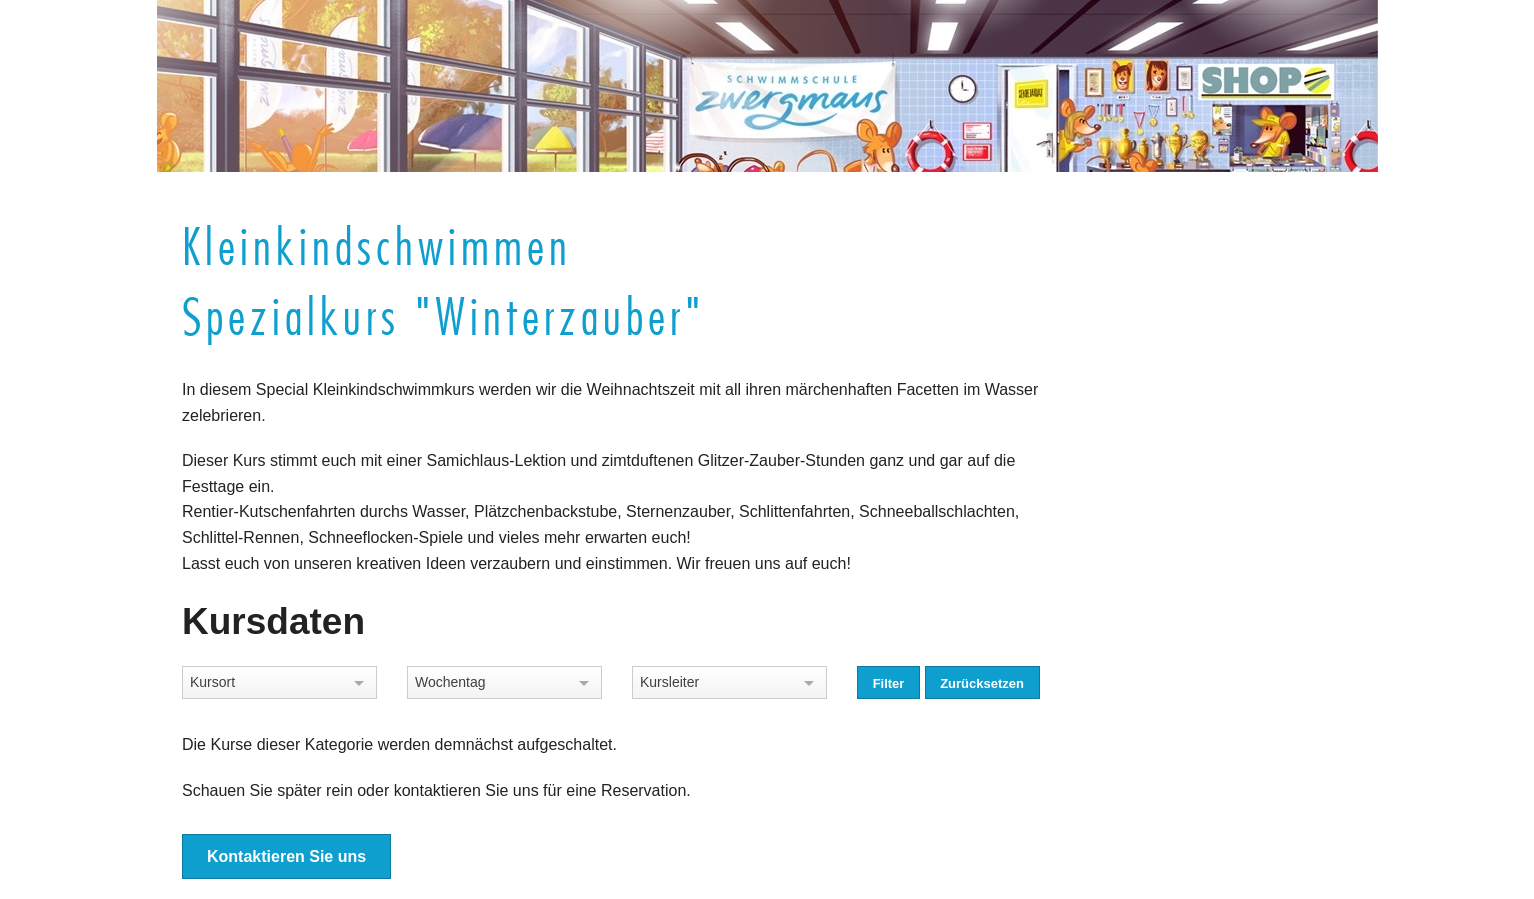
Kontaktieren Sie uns (286, 856)
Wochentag (450, 682)
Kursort (212, 682)
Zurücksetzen (982, 683)
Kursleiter (669, 682)
